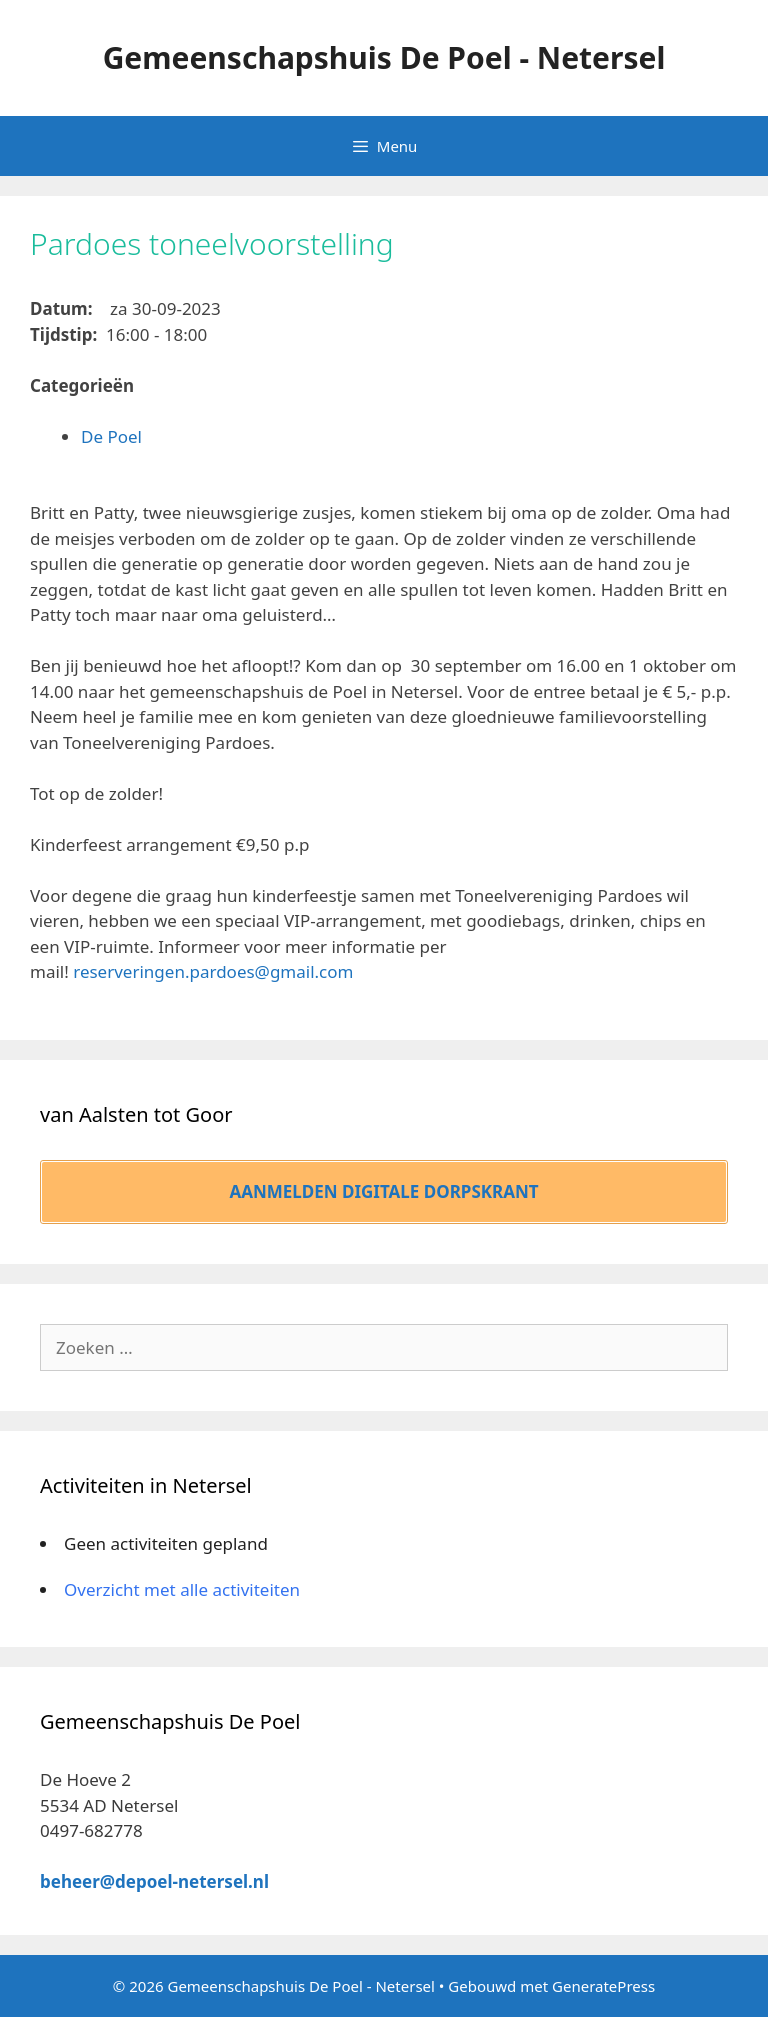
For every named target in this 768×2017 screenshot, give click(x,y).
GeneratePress (603, 1986)
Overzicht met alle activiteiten (182, 1589)
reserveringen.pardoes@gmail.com (213, 971)
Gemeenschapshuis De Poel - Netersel (384, 57)
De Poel (111, 436)
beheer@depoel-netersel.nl (154, 1881)
